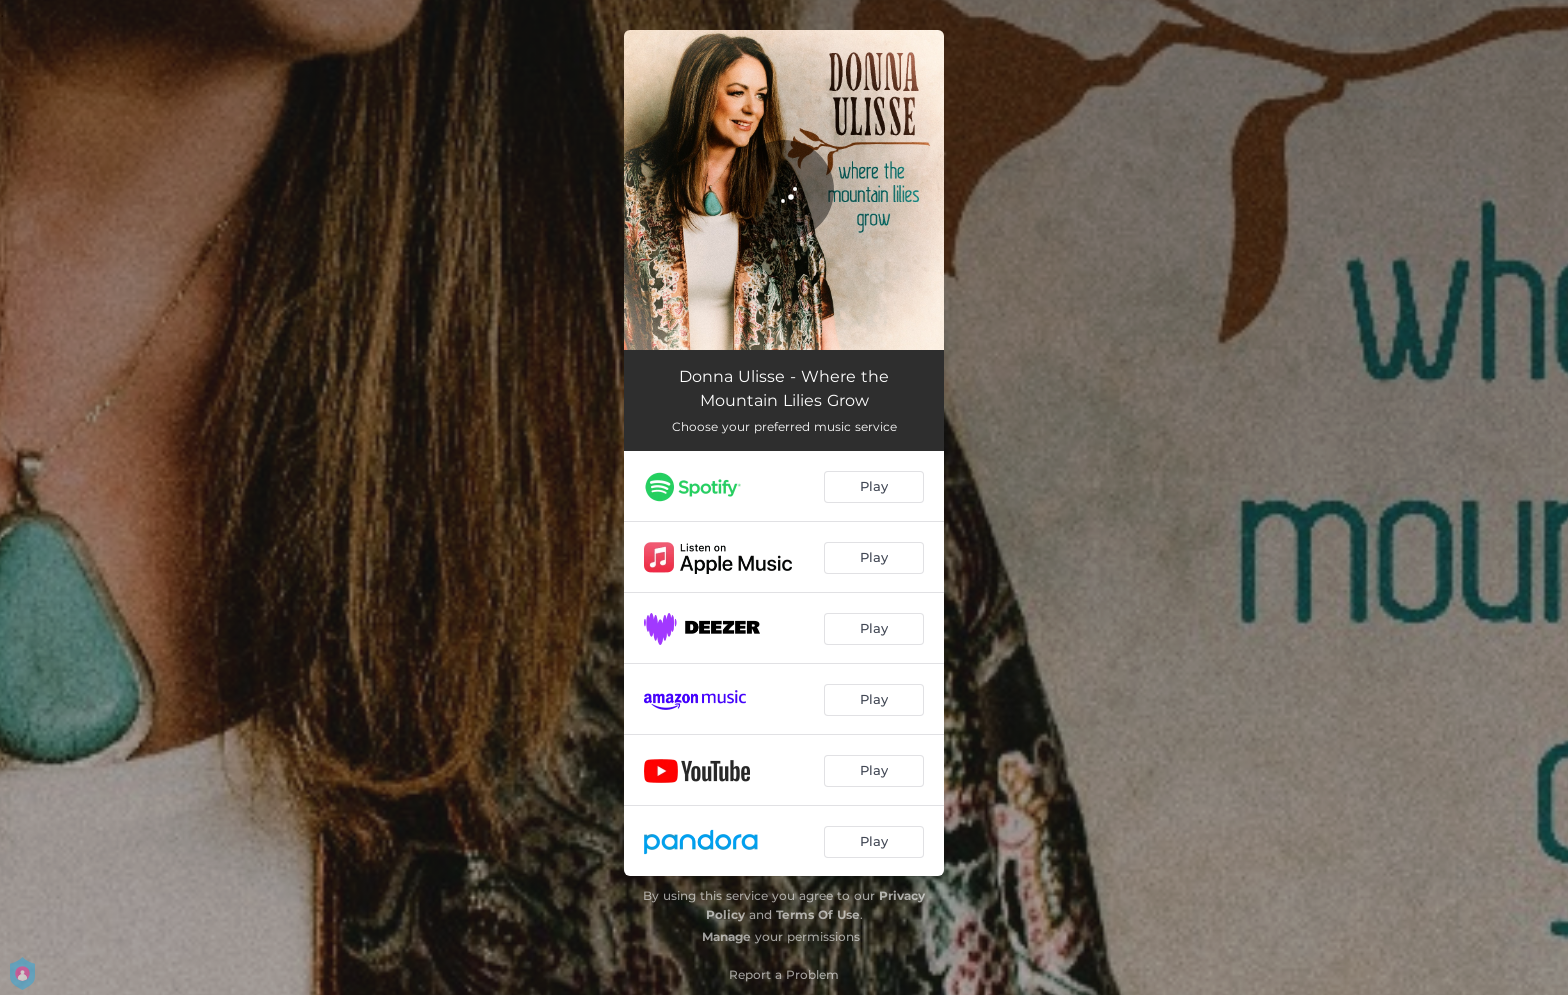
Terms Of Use (818, 914)
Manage (726, 936)
